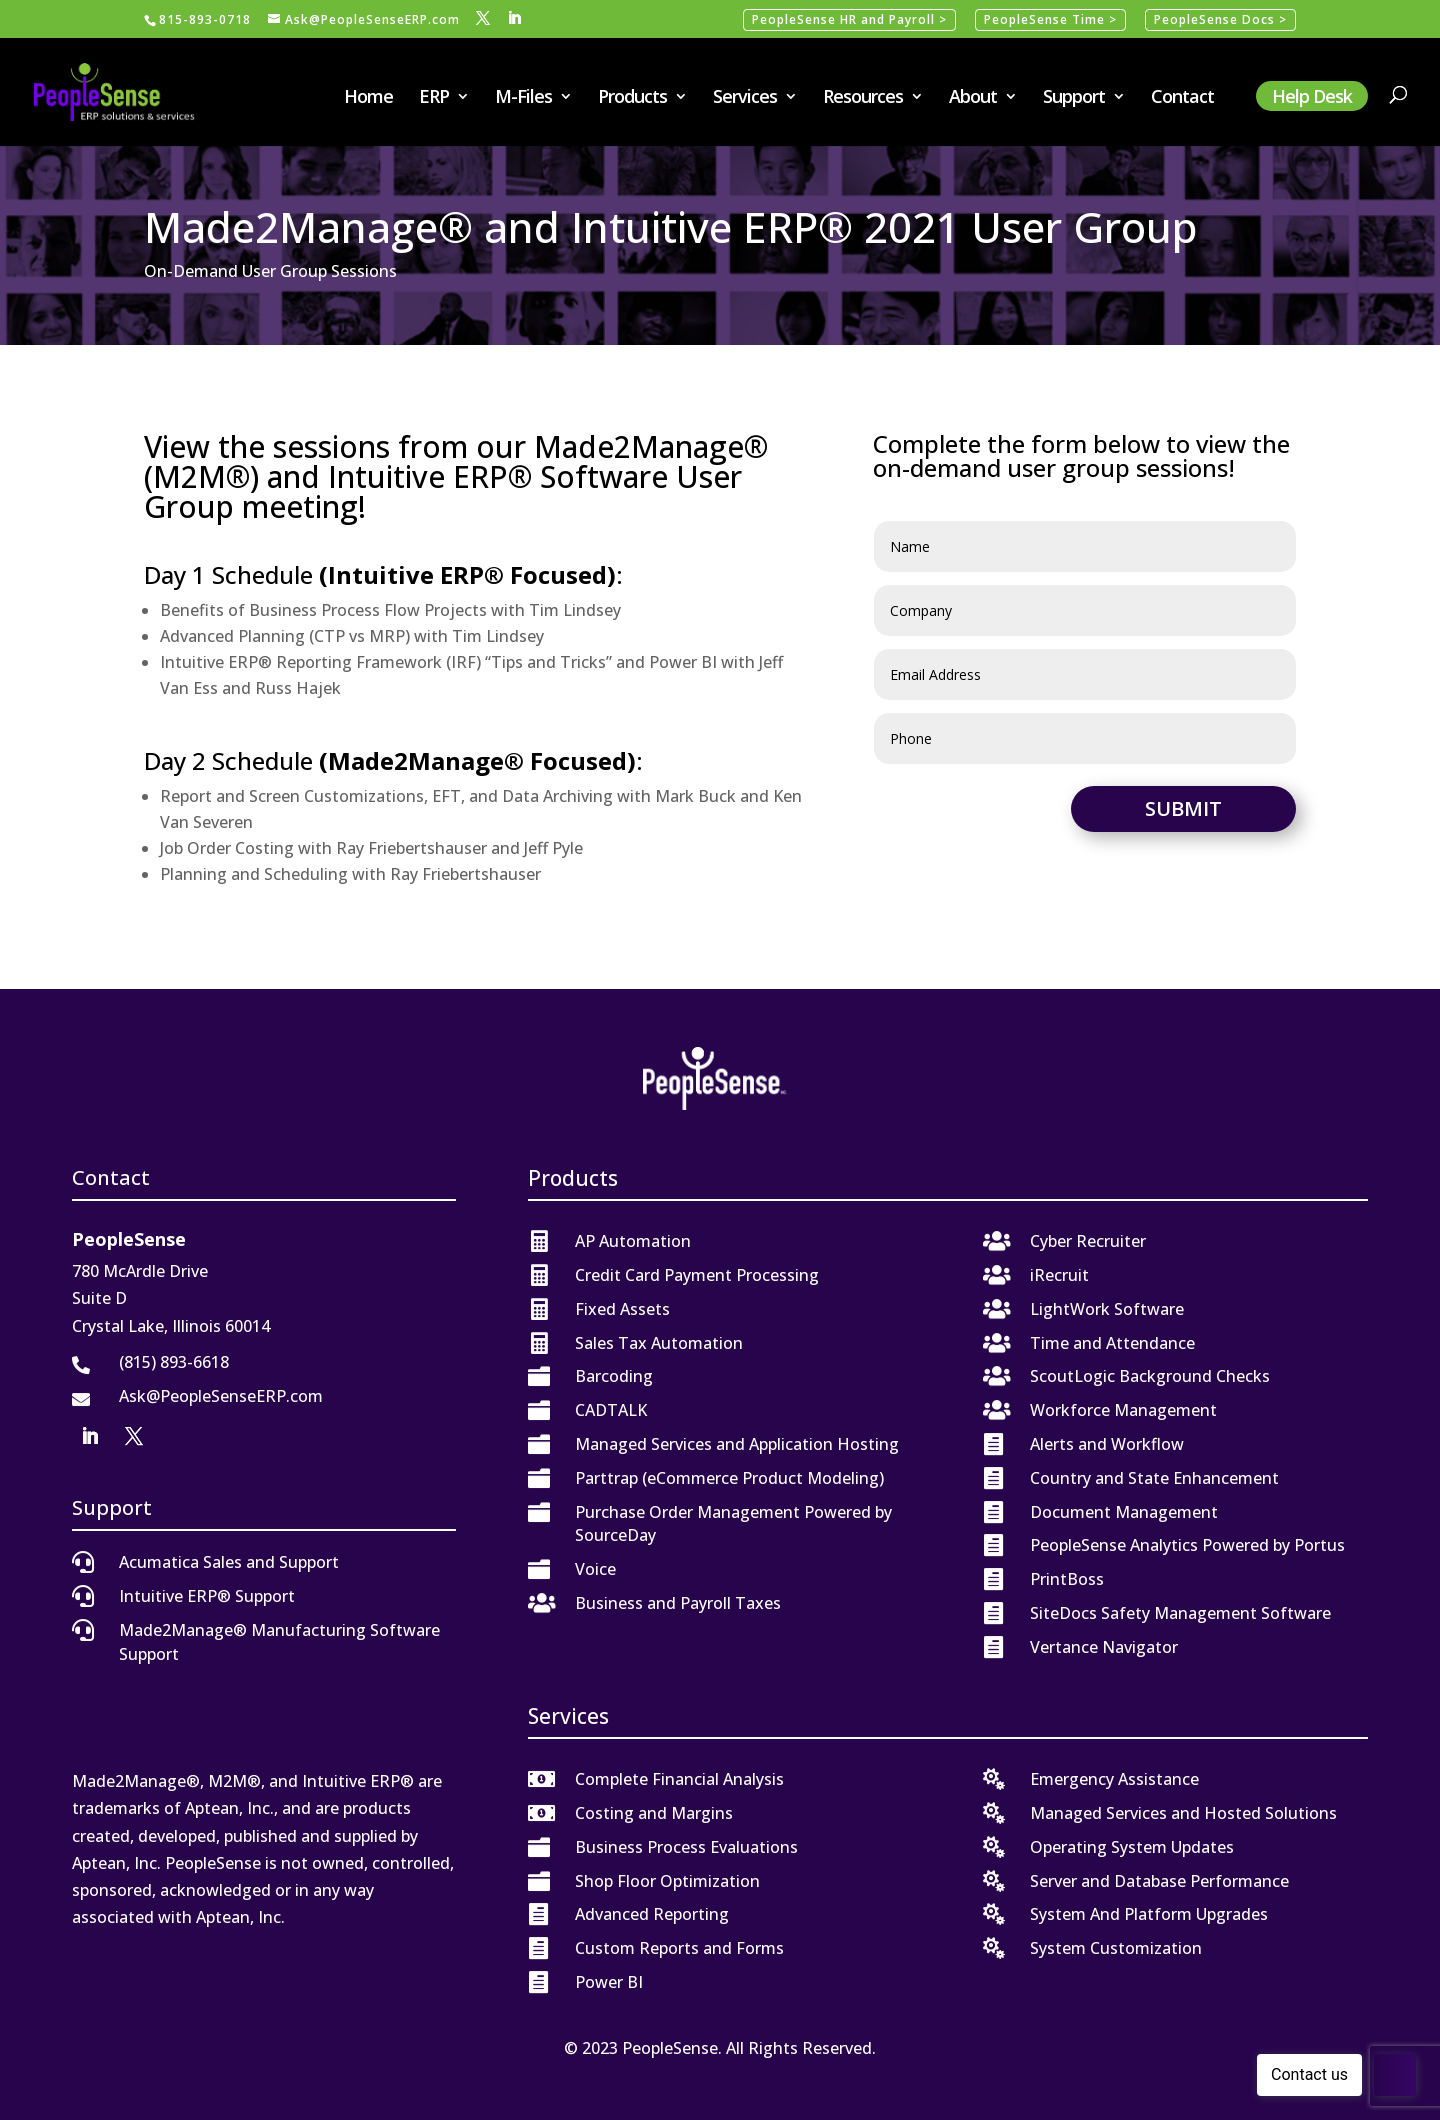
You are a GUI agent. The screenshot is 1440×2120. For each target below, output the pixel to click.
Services (745, 98)
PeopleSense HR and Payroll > (849, 19)
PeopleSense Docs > (1220, 19)
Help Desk (1312, 96)
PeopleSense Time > (1050, 19)
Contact (1182, 98)
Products (632, 98)
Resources (863, 98)
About (973, 98)
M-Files (523, 98)
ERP (434, 98)
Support (1074, 98)
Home (368, 98)
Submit (1183, 808)
